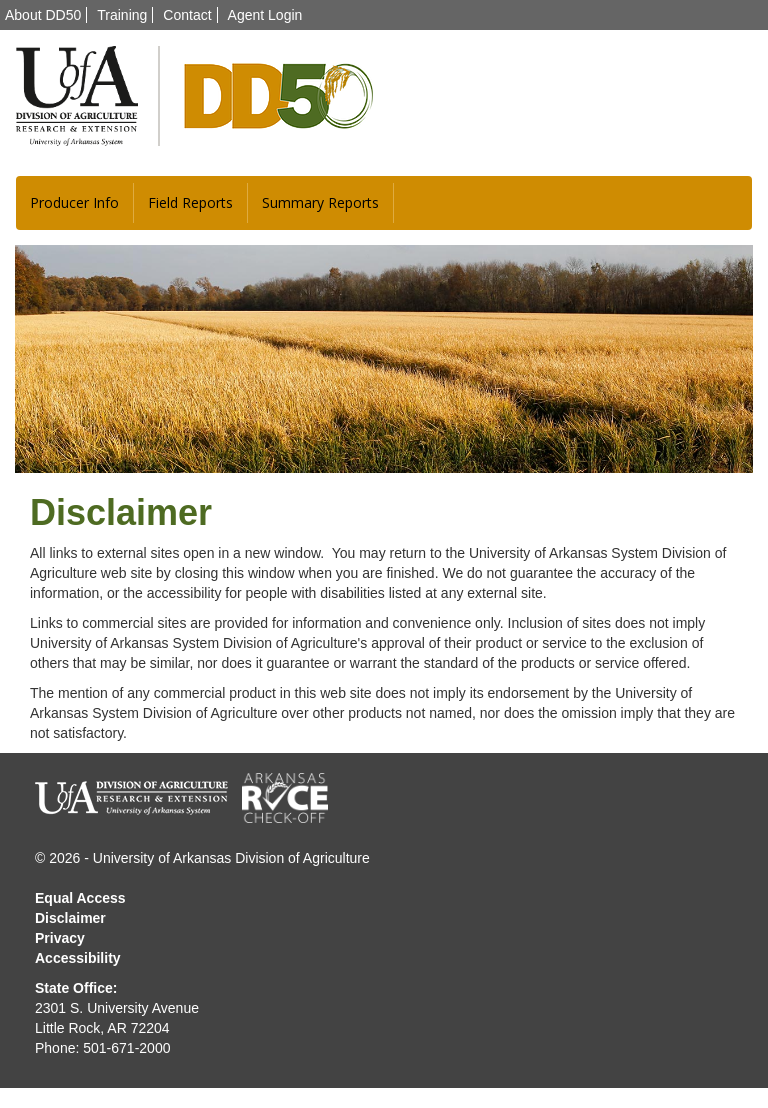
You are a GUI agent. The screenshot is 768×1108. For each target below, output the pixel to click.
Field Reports (190, 202)
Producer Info (74, 202)
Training (122, 15)
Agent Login (265, 15)
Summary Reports (320, 202)
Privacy (60, 938)
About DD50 (43, 15)
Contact (187, 15)
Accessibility (78, 958)
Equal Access (80, 898)
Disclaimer (70, 918)
